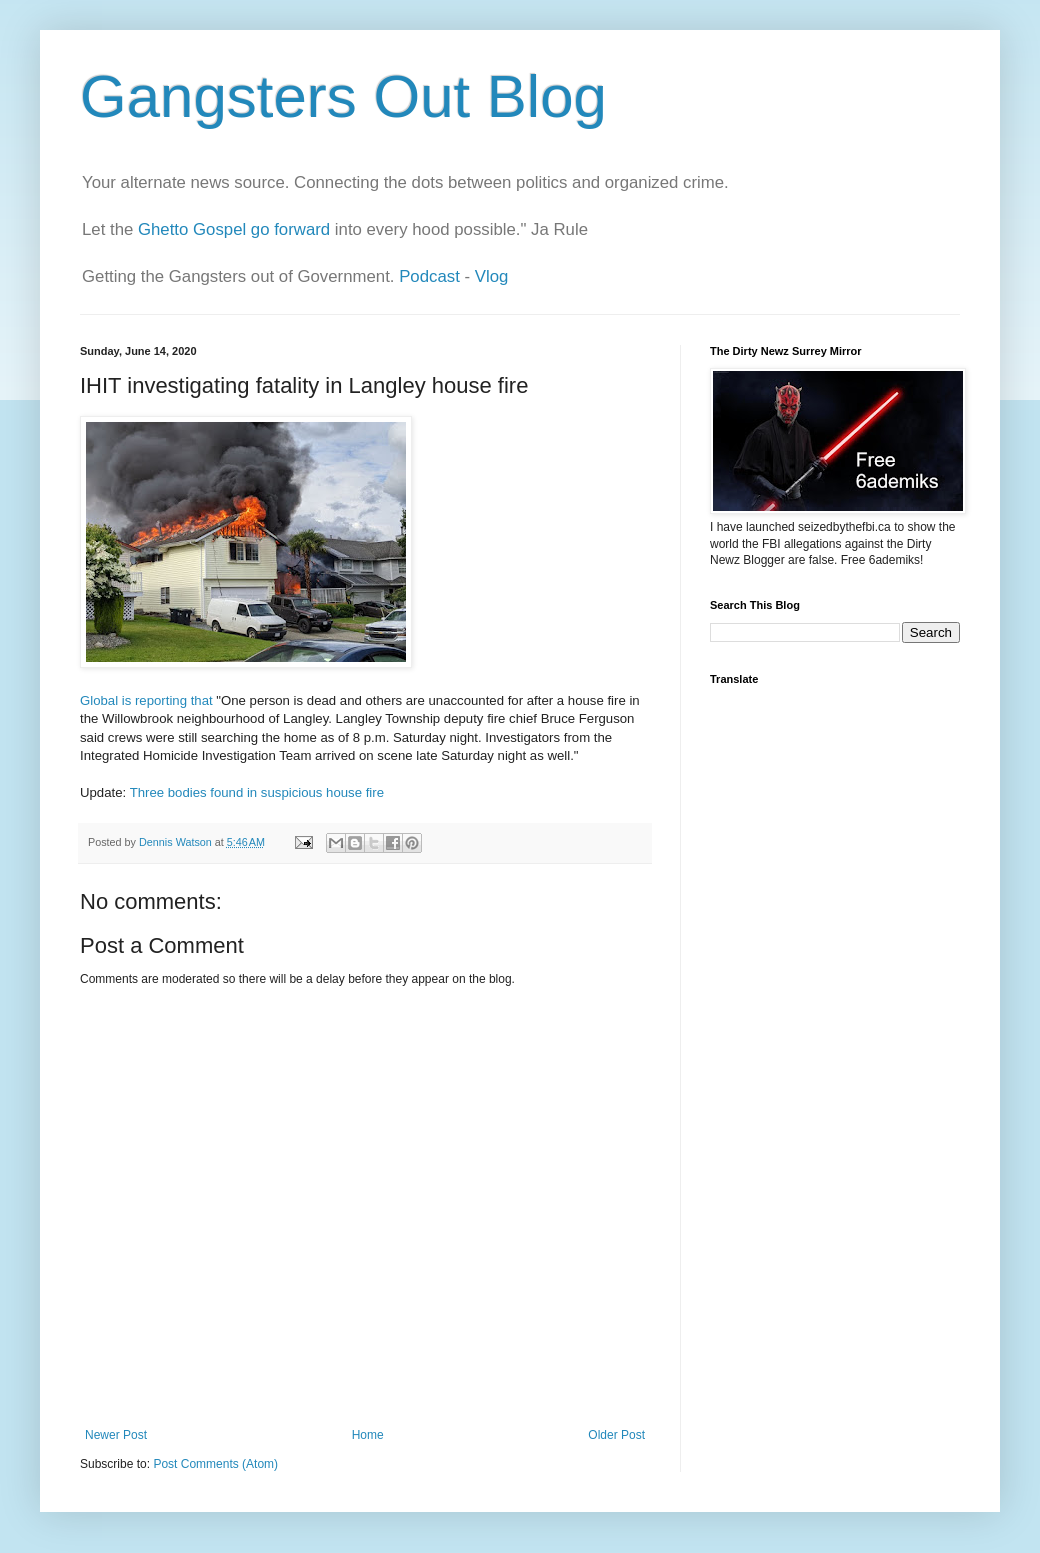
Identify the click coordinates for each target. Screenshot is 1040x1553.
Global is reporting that (146, 700)
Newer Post (116, 1435)
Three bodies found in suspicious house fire (257, 792)
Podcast (429, 276)
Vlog (492, 276)
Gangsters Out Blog (343, 96)
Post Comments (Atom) (215, 1464)
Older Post (616, 1435)
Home (368, 1435)
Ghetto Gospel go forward (234, 229)
